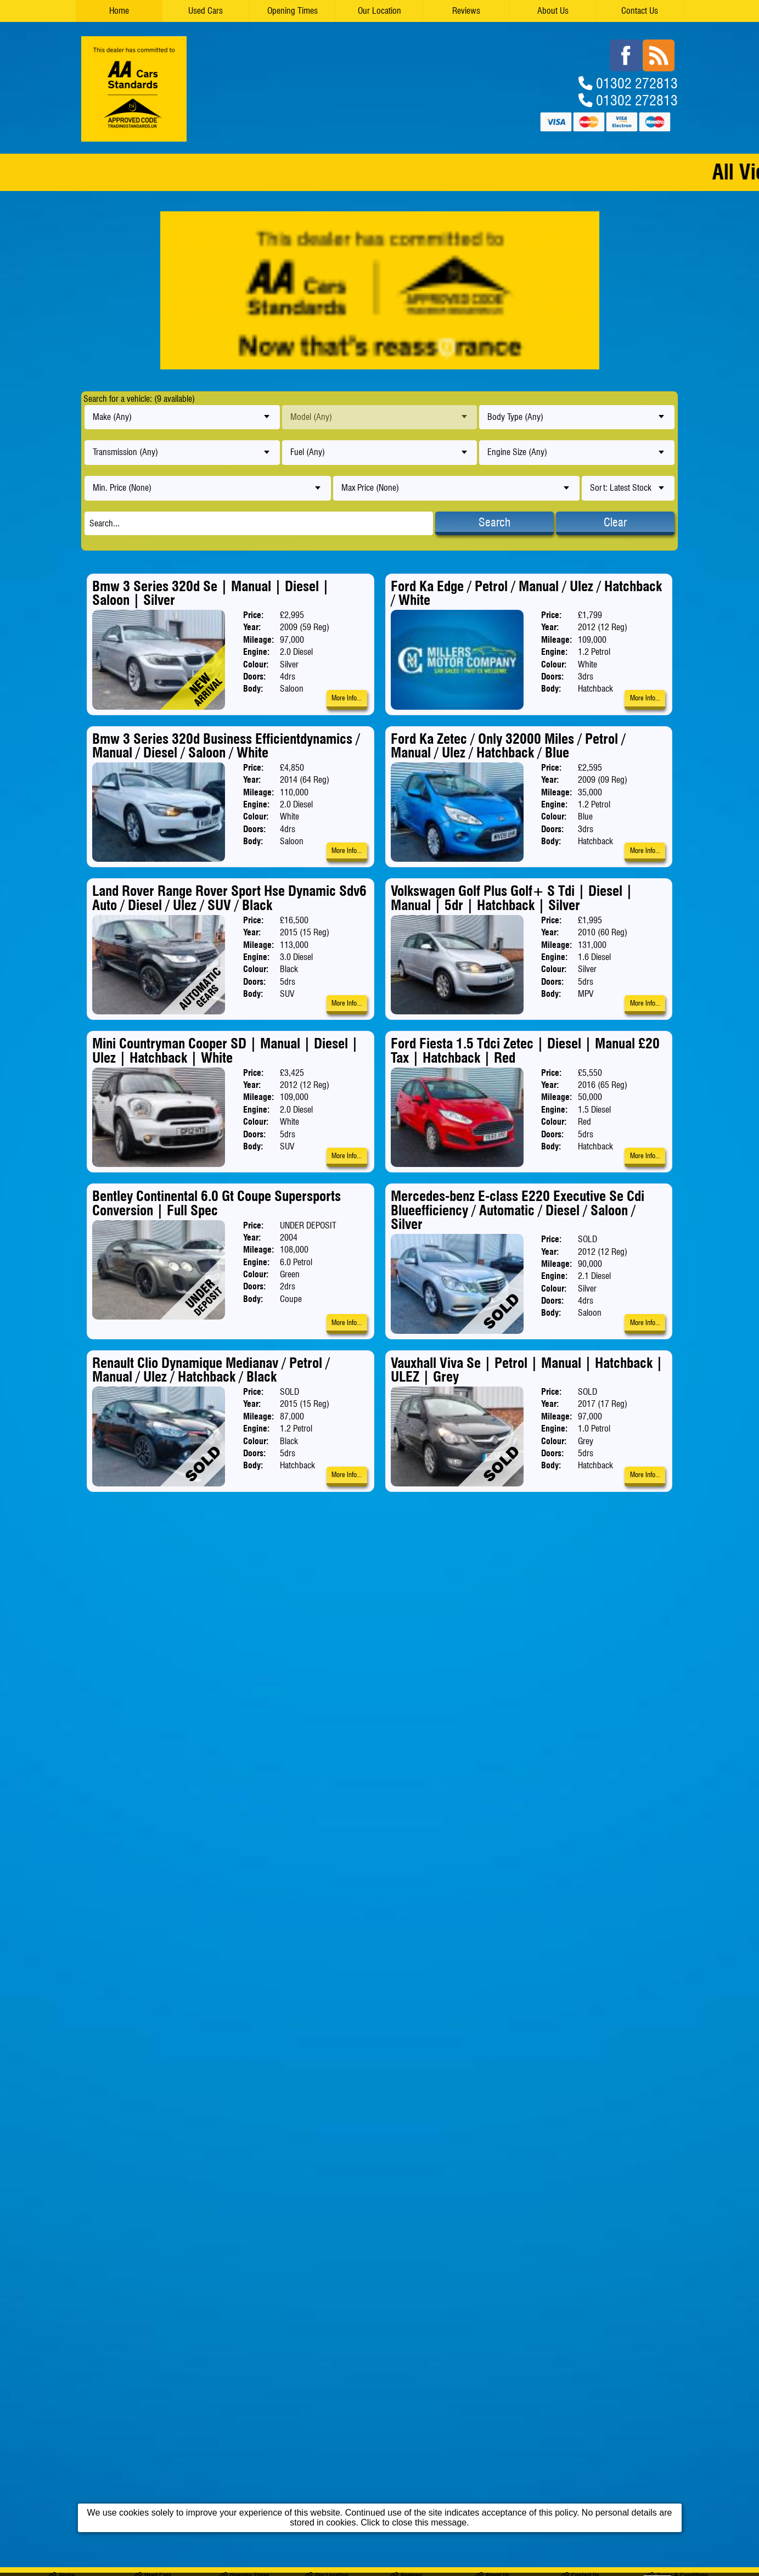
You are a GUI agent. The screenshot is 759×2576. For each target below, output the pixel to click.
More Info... (346, 698)
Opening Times (292, 10)
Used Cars (205, 10)
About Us (553, 10)
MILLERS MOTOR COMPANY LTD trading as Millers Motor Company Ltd (164, 1561)
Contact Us (639, 10)
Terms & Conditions (676, 1549)
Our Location (379, 10)
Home (119, 10)
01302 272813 (637, 82)
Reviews (466, 10)
